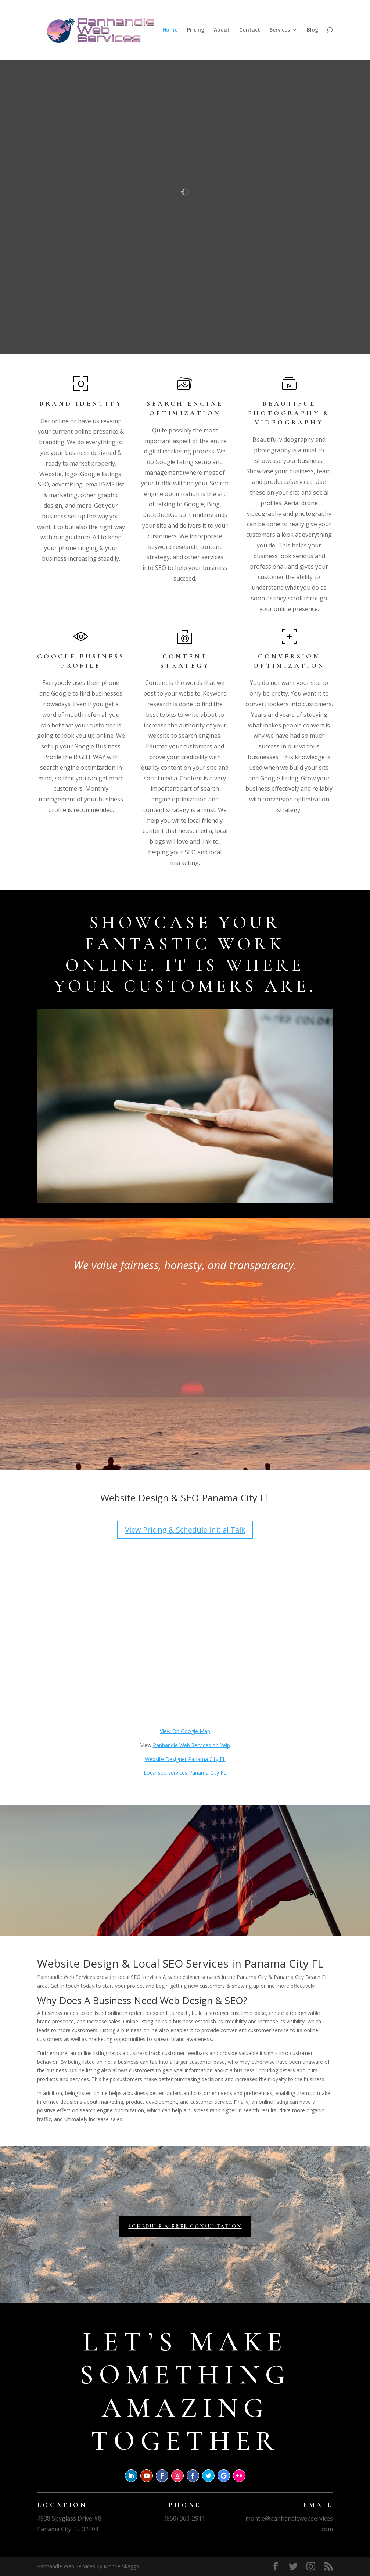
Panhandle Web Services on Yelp (191, 1745)
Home (169, 30)
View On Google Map (185, 1731)
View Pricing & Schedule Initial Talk (185, 1530)
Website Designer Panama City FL (185, 1759)
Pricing (195, 30)
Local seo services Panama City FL (185, 1772)
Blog (312, 30)
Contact (249, 30)
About (222, 30)
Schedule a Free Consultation (184, 2226)
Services (280, 30)
